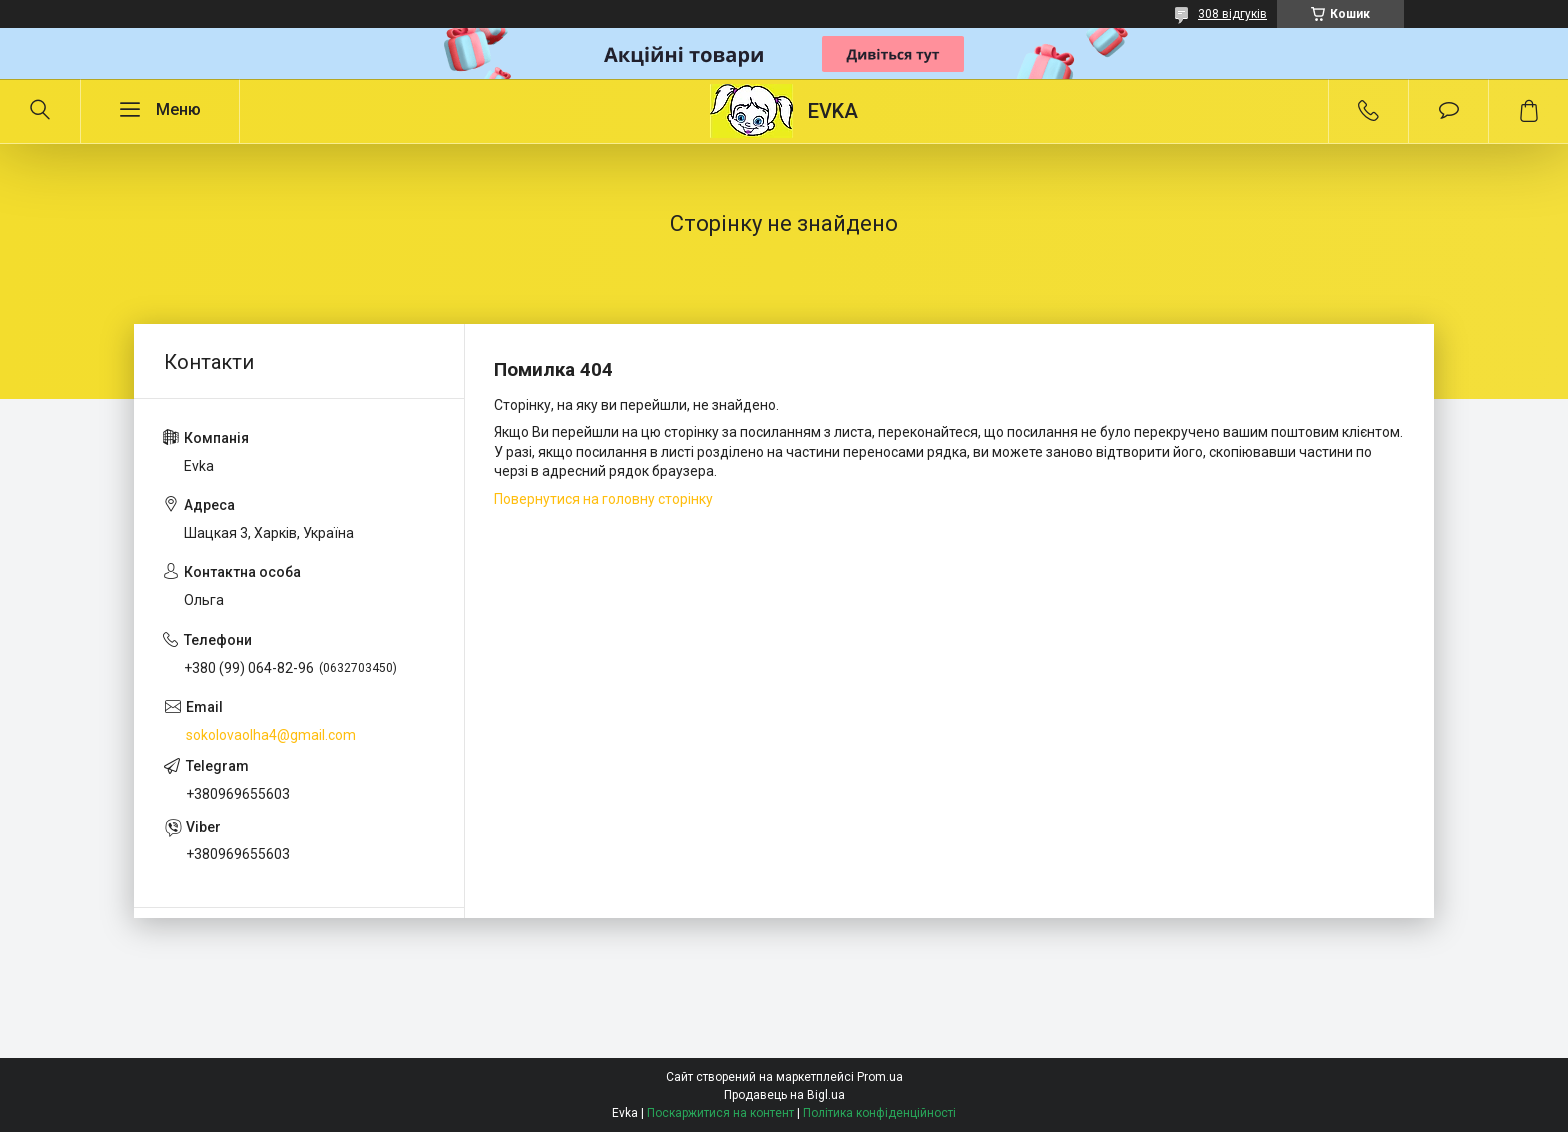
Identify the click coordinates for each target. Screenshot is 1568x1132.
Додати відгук (1448, 111)
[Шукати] (40, 111)
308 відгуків (1232, 14)
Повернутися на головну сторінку (603, 499)
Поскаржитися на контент (720, 1113)
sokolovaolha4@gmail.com (271, 735)
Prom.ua (880, 1077)
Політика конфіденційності (879, 1113)
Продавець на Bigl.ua (784, 1095)
